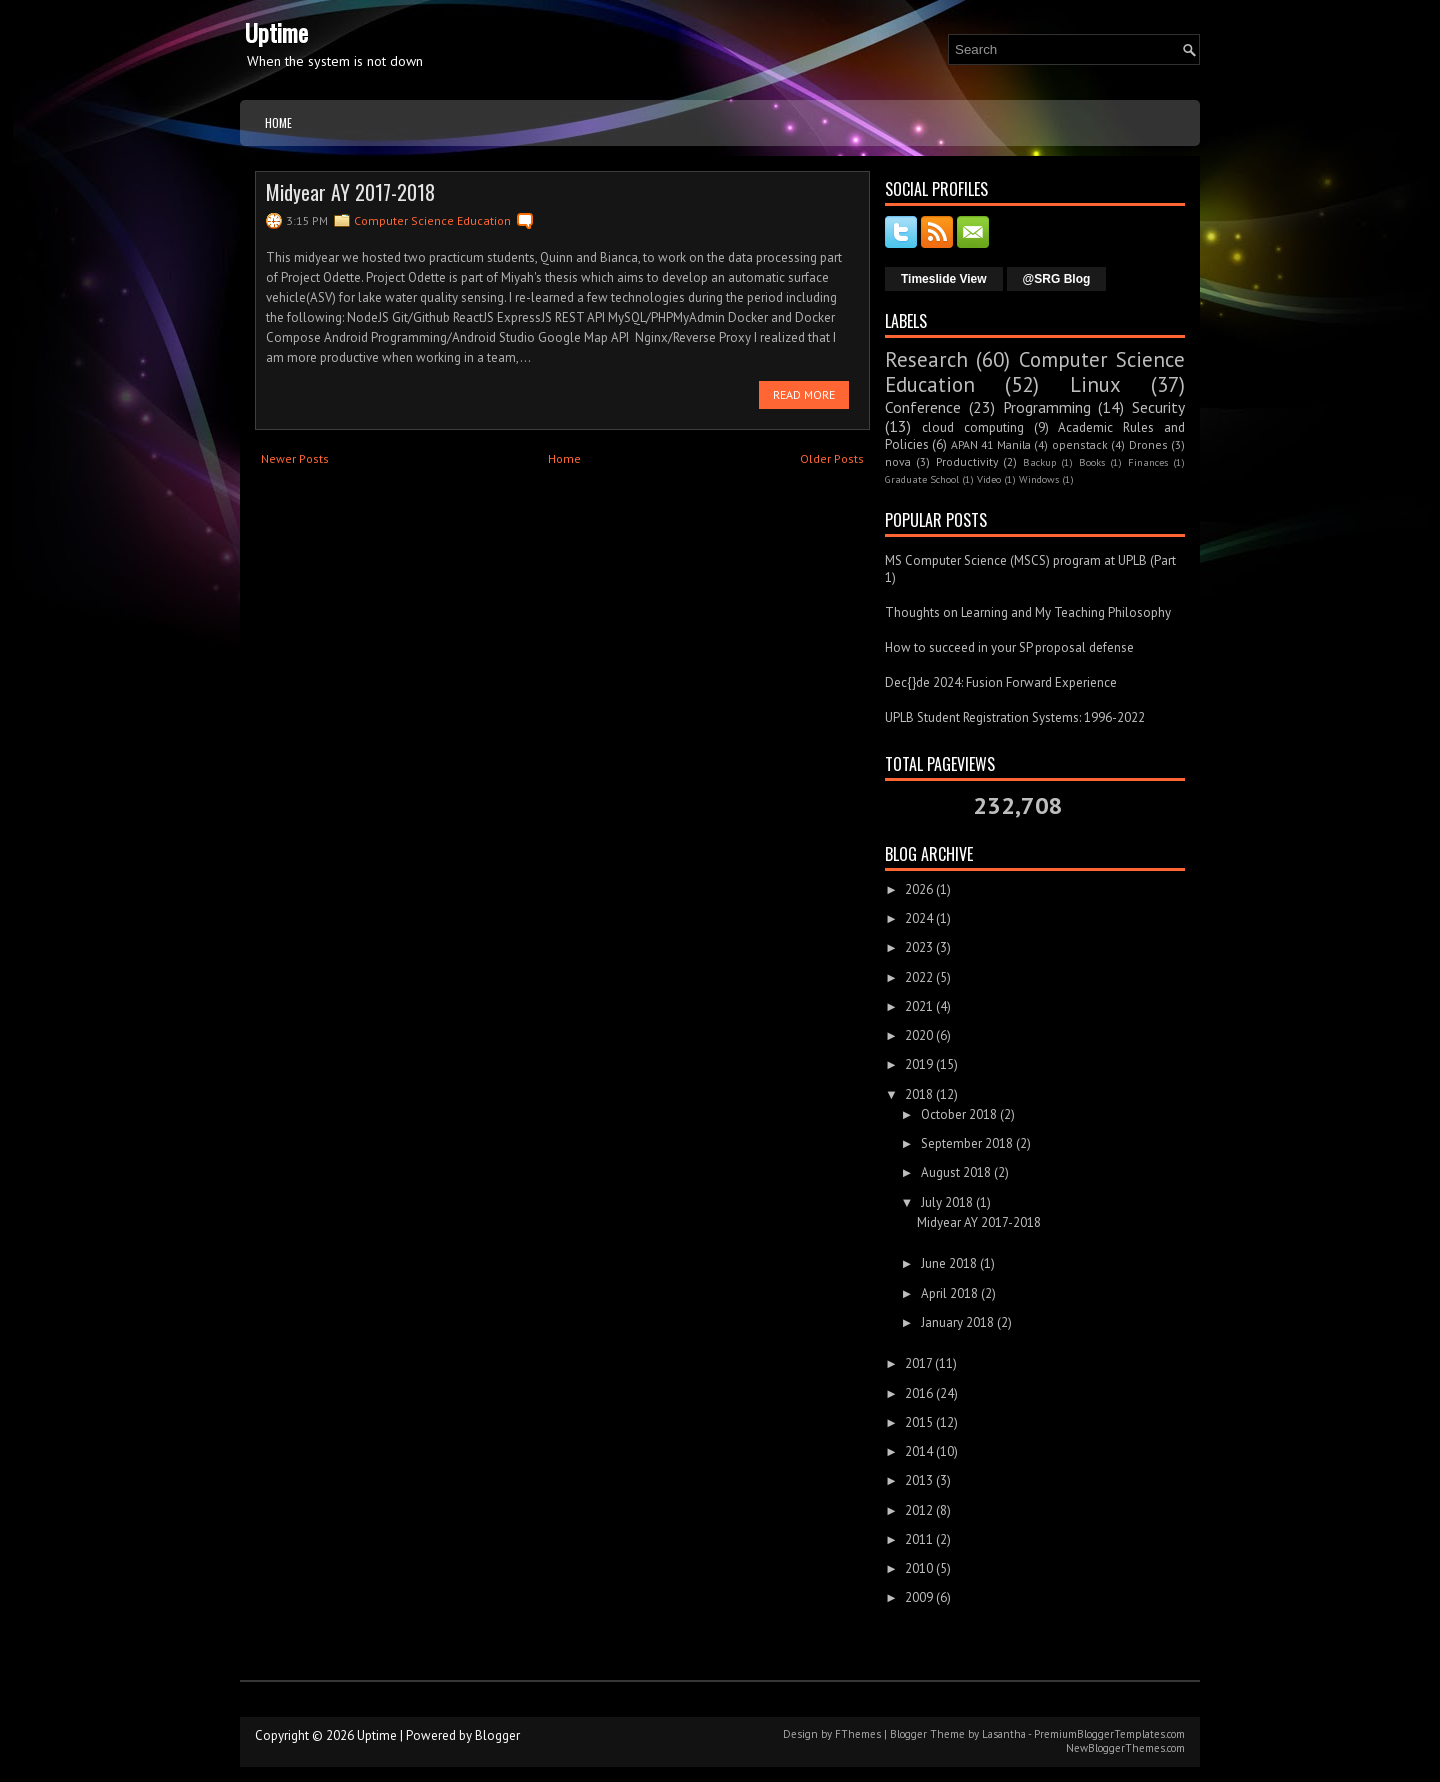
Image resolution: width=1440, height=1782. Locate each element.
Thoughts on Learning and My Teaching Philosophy (1028, 612)
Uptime (276, 32)
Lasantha (1004, 1734)
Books (1092, 462)
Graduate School (922, 479)
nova (898, 461)
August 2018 (956, 1172)
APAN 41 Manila (991, 444)
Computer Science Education (432, 220)
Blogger (497, 1735)
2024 (919, 918)
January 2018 (957, 1322)
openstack (1080, 444)
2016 (919, 1393)
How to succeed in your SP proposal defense (1009, 647)
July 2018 (947, 1202)
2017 (918, 1363)
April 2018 (949, 1293)
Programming (1047, 407)
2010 (919, 1568)
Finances (1148, 462)
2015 (919, 1422)
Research (926, 359)
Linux (1095, 384)
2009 (919, 1597)
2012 (919, 1510)
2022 (919, 977)
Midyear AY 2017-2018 (350, 192)
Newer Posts (295, 458)
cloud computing (973, 427)
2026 (919, 889)
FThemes (858, 1734)
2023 (919, 947)
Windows (1039, 479)
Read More (804, 394)
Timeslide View (944, 279)
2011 (919, 1539)
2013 (919, 1480)
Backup (1039, 462)
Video (989, 479)
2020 (919, 1035)
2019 (919, 1064)
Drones (1148, 444)
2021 (919, 1006)
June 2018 (949, 1263)
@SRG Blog (1057, 279)
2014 (919, 1451)
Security (1158, 407)
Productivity (967, 461)
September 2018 (967, 1143)
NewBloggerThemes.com (1125, 1748)
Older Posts (832, 458)
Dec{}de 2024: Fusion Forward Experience (1001, 682)
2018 (919, 1094)
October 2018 (959, 1114)
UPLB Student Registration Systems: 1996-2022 (1015, 717)
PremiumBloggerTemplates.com (1109, 1734)
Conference (923, 407)
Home (278, 122)
